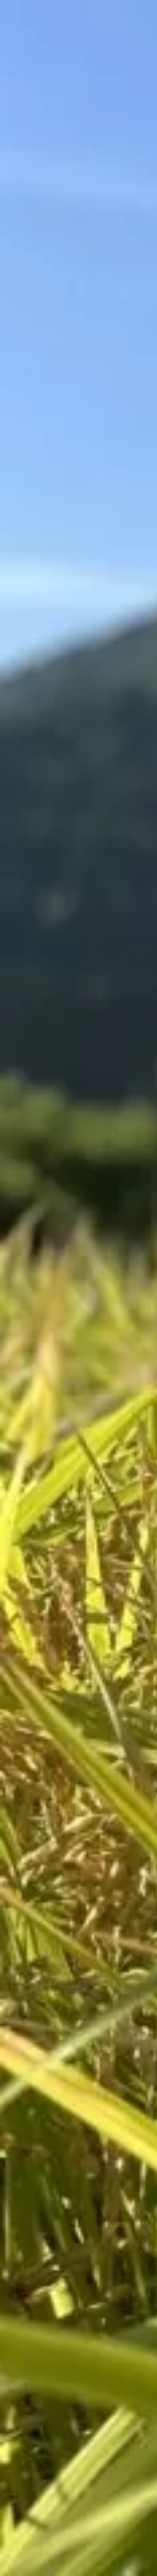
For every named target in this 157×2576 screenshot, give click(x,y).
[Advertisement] (78, 125)
